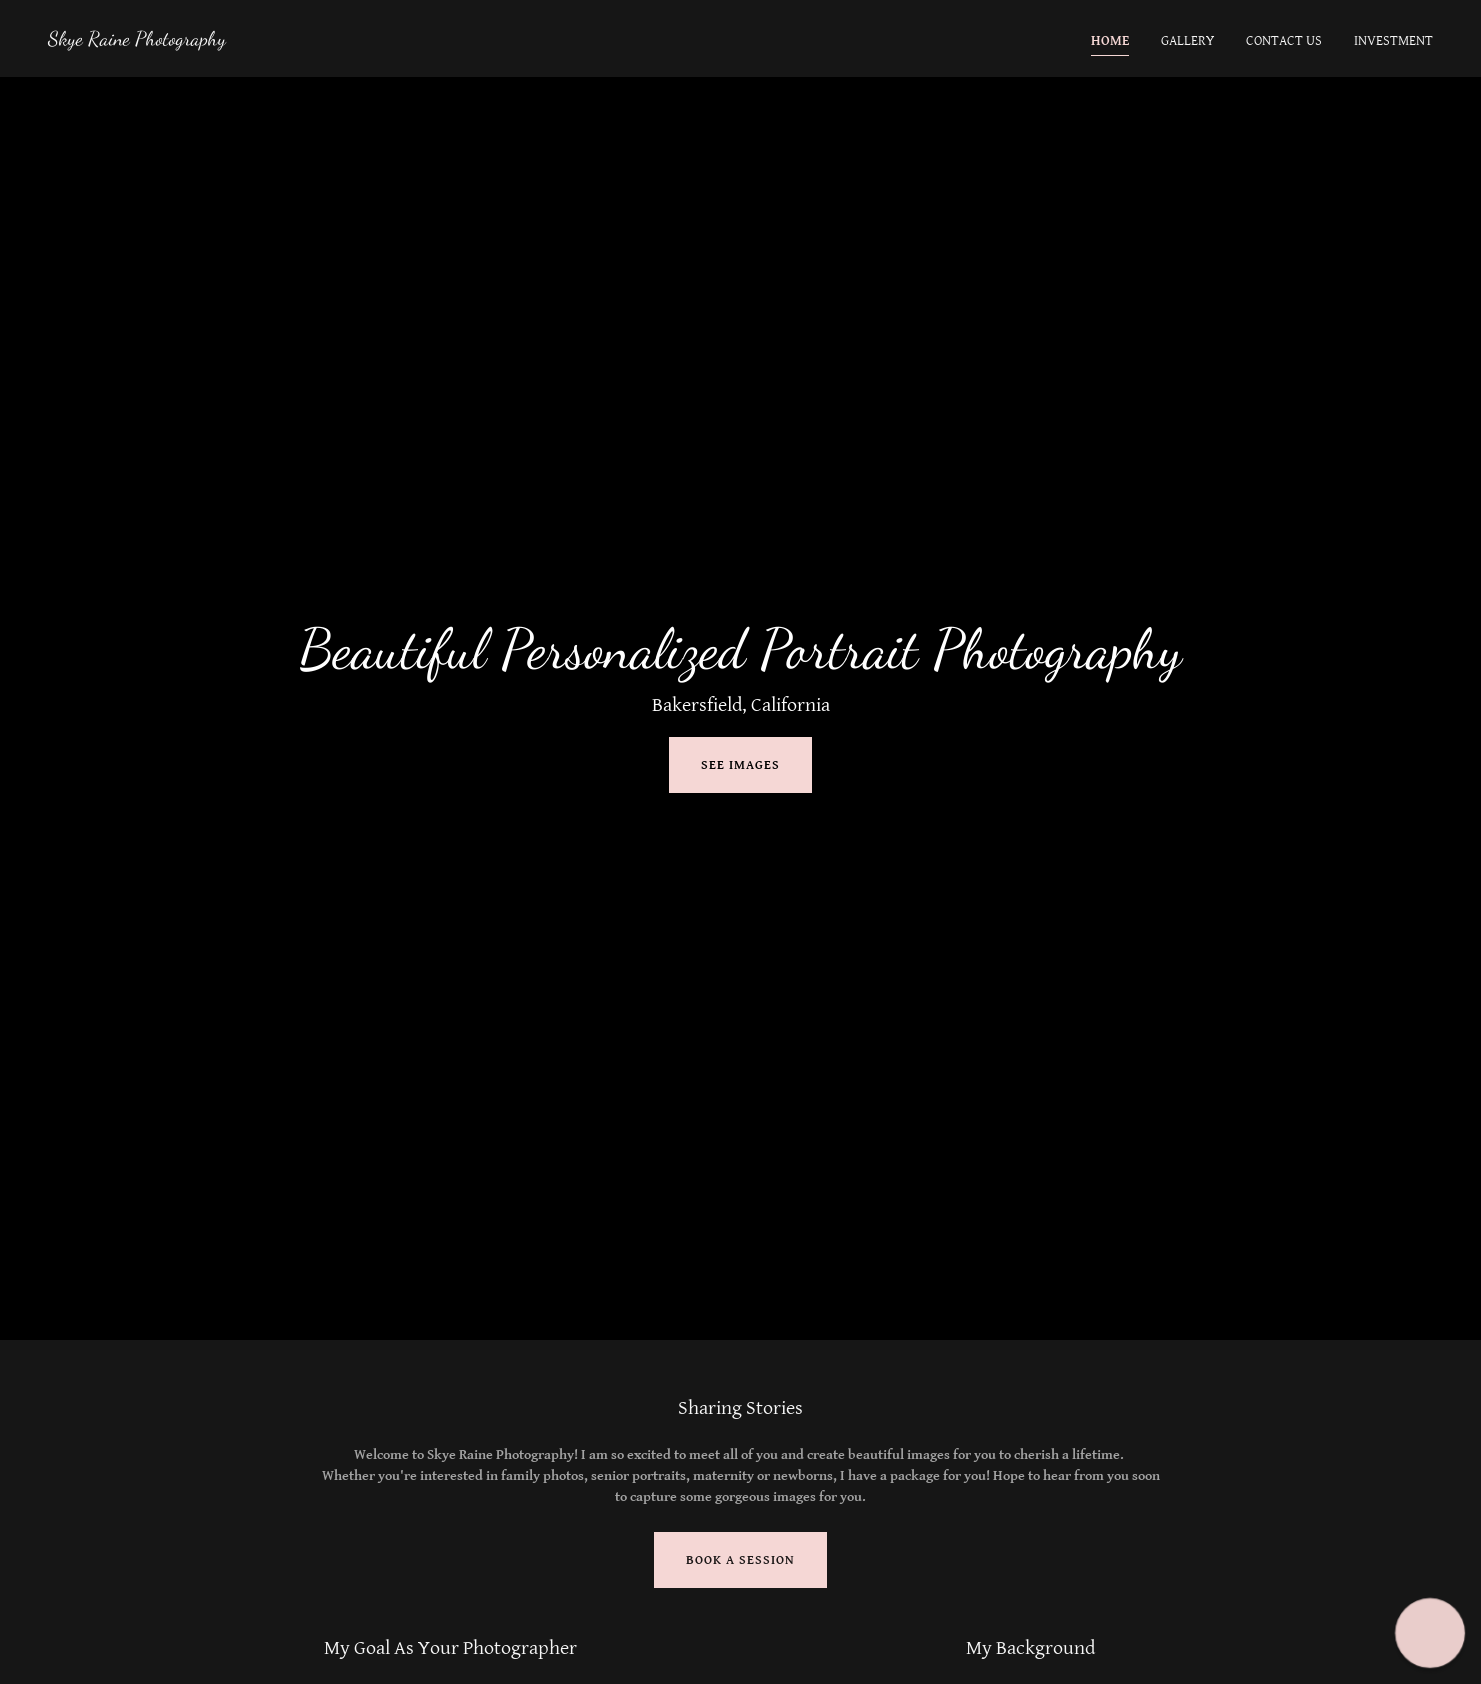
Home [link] (1110, 41)
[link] (137, 41)
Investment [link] (1393, 41)
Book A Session (740, 1560)
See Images (740, 765)
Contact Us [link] (1284, 41)
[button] (1429, 1632)
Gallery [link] (1187, 41)
